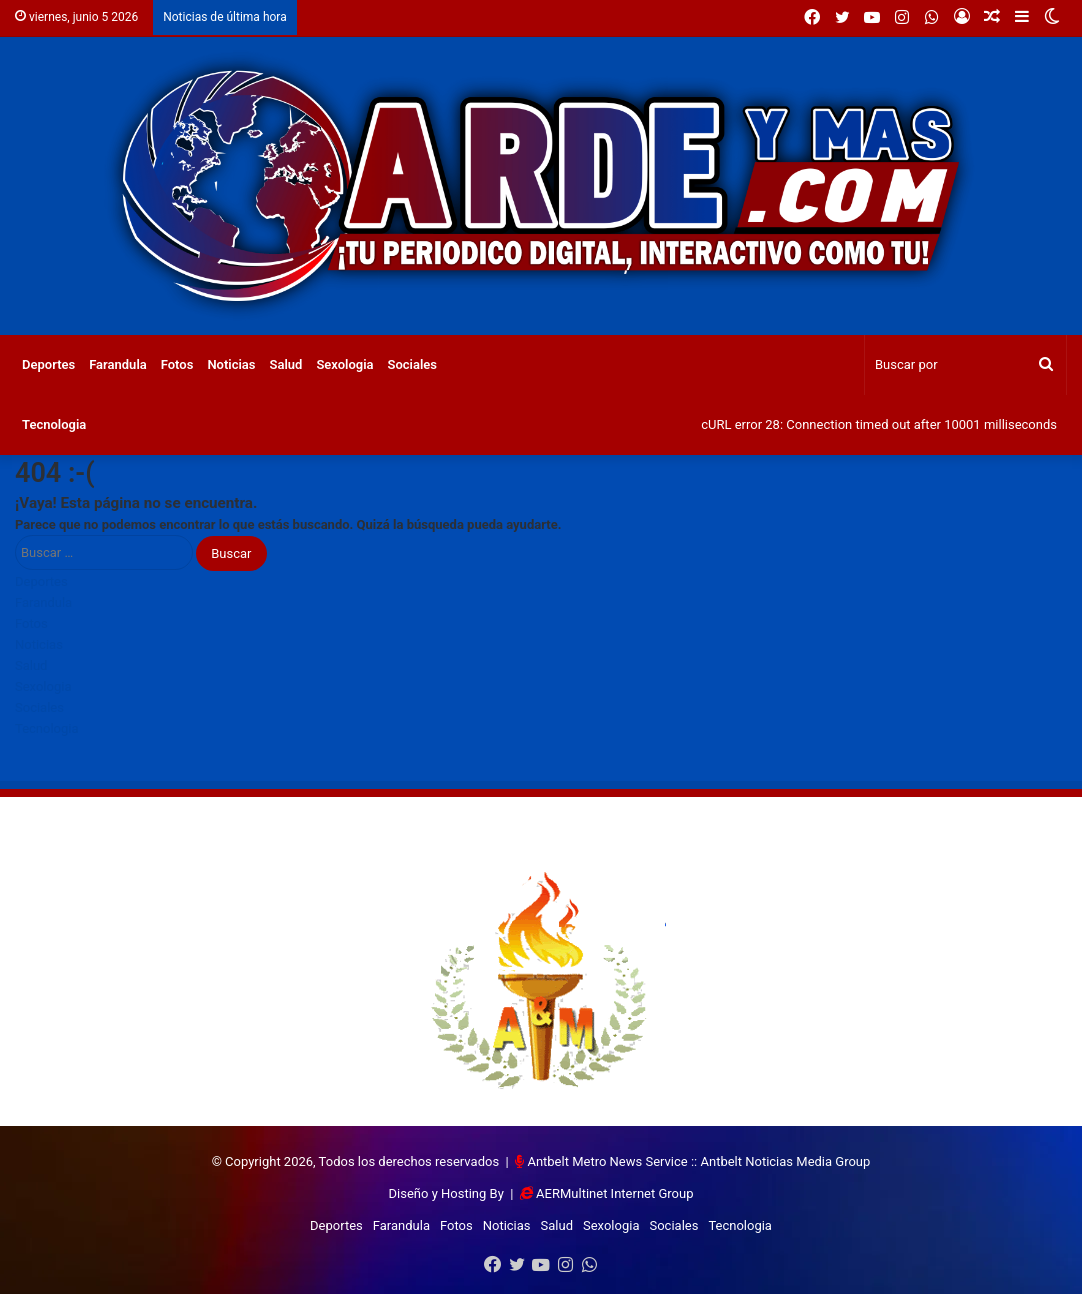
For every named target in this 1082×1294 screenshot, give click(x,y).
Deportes (48, 364)
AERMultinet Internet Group (614, 1193)
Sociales (413, 364)
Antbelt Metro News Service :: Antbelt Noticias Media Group (698, 1161)
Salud (286, 364)
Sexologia (344, 364)
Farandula (118, 364)
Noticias (231, 364)
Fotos (177, 364)
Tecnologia (54, 424)
